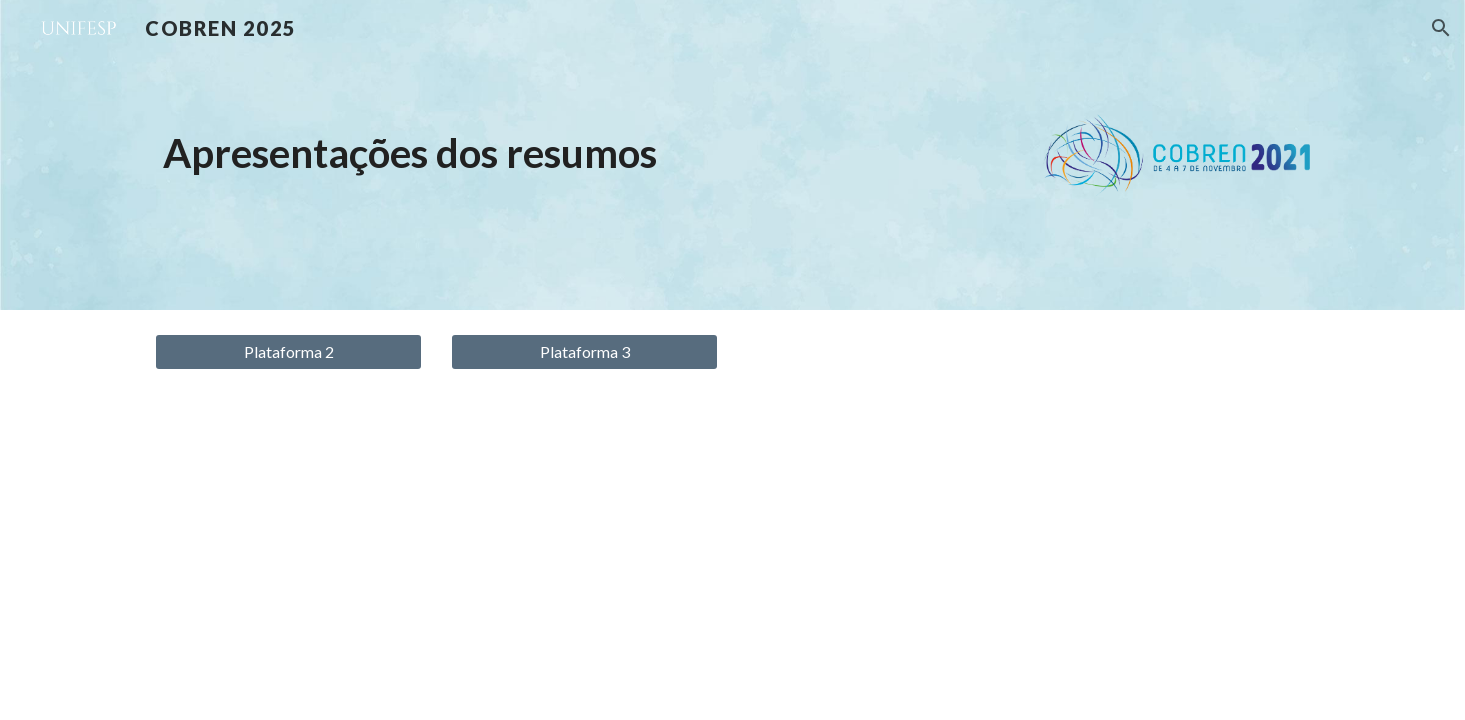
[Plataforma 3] (584, 352)
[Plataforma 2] (288, 352)
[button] (1441, 28)
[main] (584, 153)
